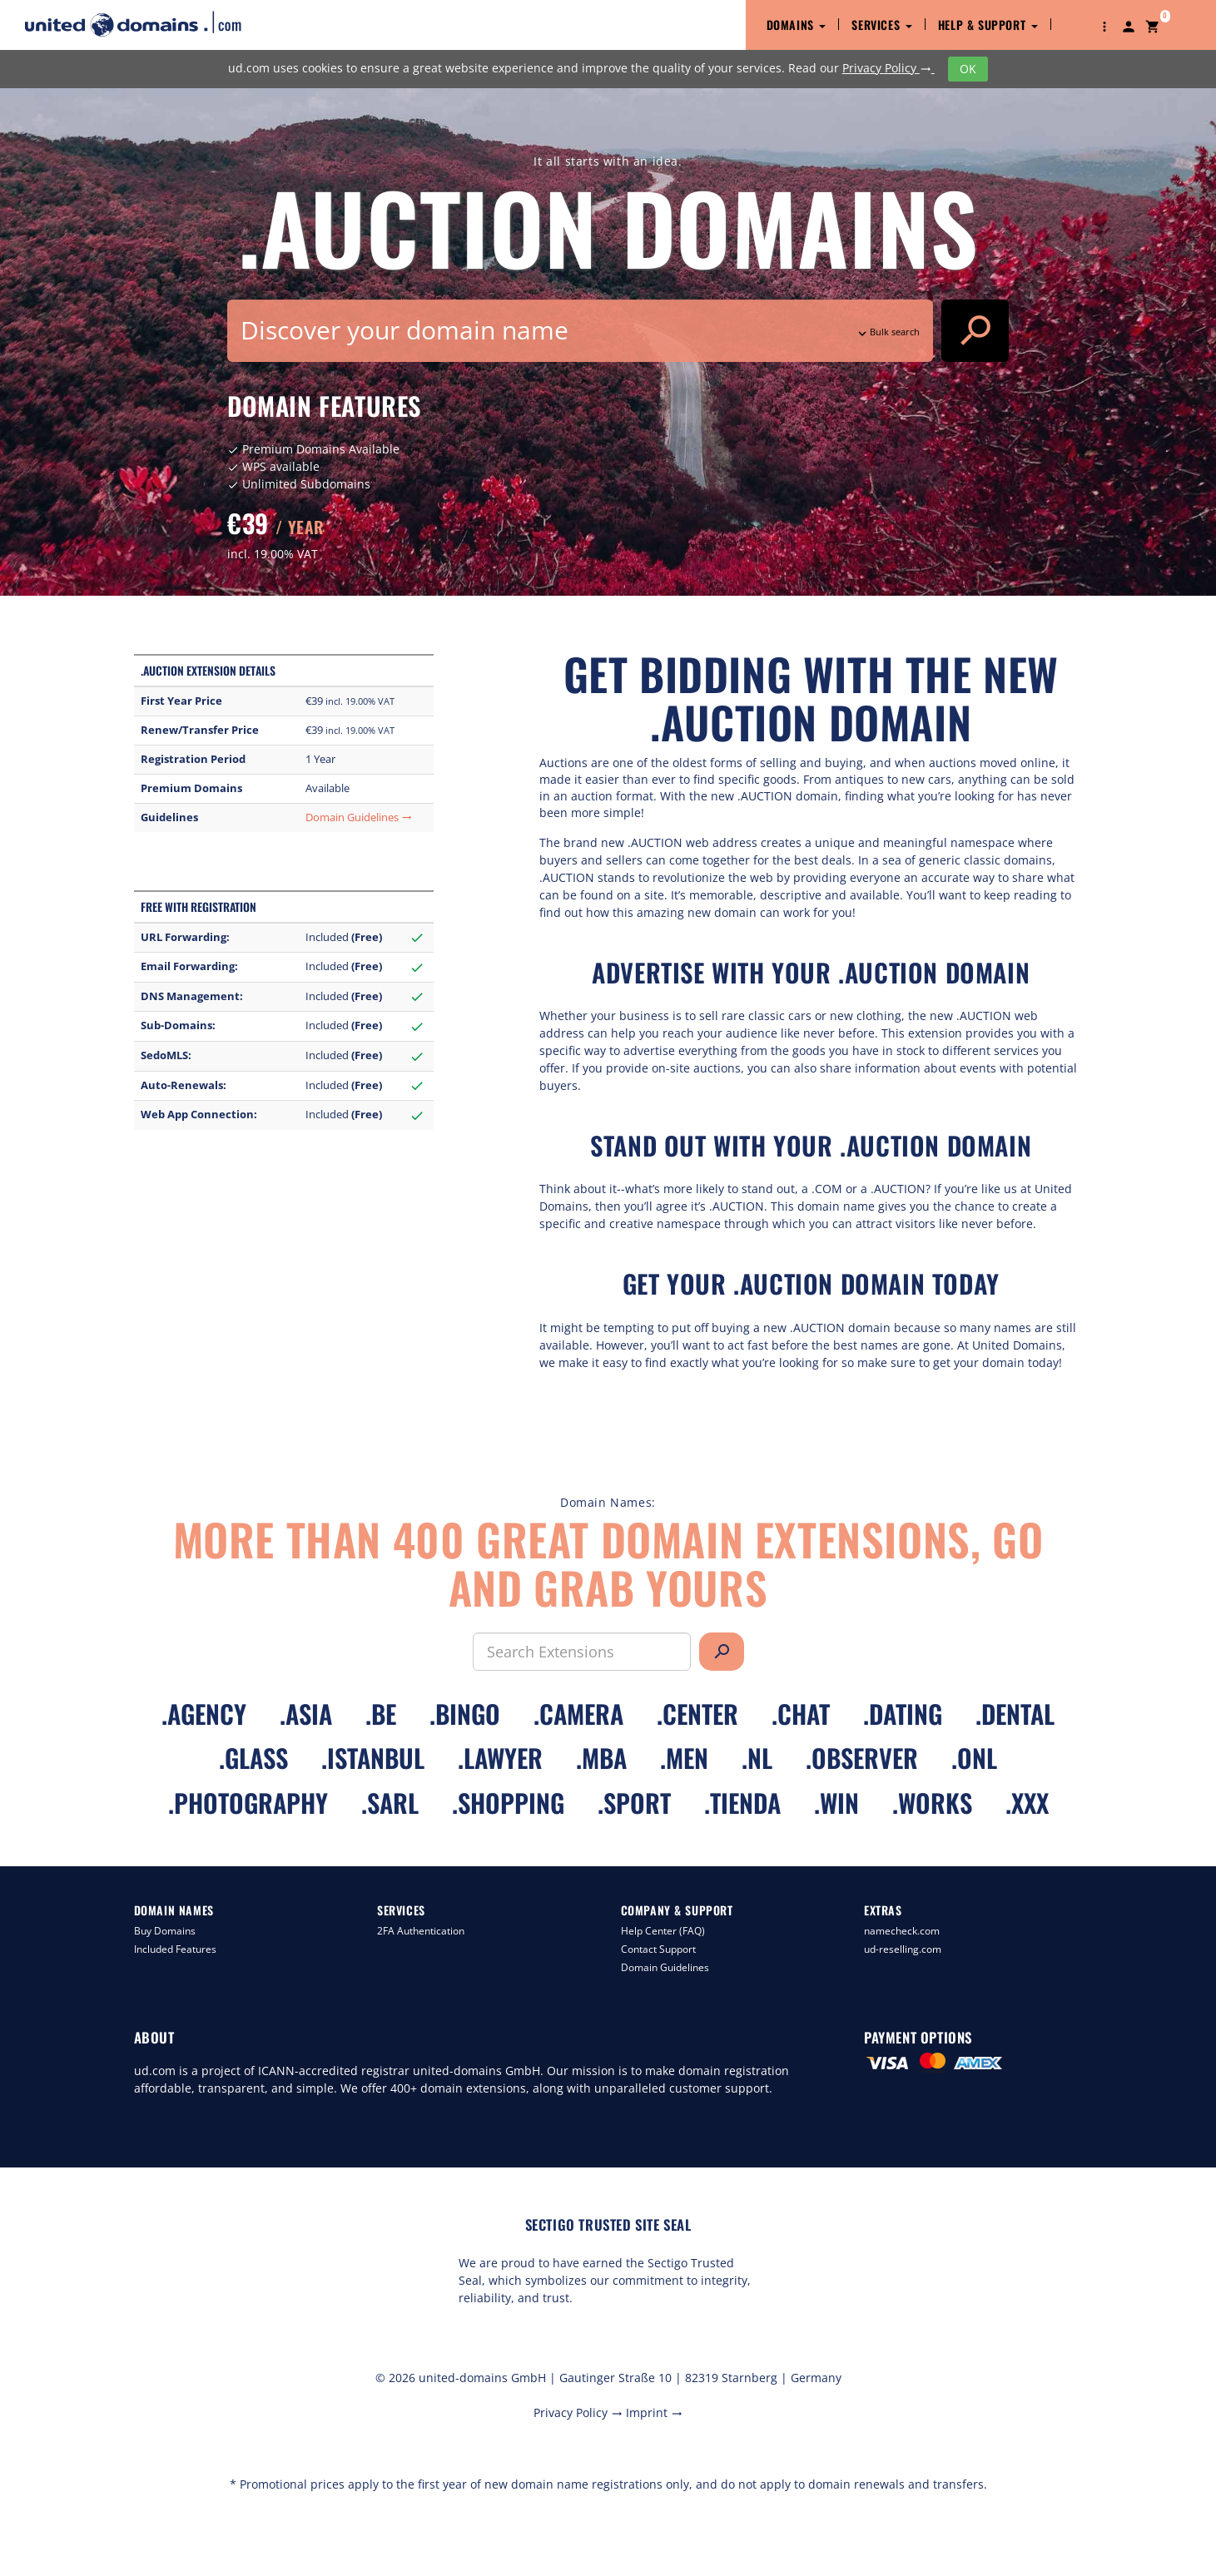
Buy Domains (165, 1931)
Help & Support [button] (988, 24)
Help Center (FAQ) (663, 1931)
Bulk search (887, 331)
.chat (801, 1713)
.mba (601, 1757)
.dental (1015, 1713)
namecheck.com (902, 1931)
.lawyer (500, 1757)
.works (932, 1802)
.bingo (464, 1713)
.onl (974, 1757)
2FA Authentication (420, 1931)
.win (836, 1802)
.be (380, 1713)
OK (968, 69)
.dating (902, 1713)
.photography (248, 1802)
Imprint (654, 2412)
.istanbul (372, 1757)
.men (684, 1757)
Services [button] (881, 24)
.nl (757, 1757)
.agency (203, 1713)
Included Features (175, 1949)
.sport (634, 1802)
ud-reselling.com (902, 1949)
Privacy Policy (888, 68)
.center (697, 1713)
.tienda (742, 1802)
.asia (306, 1713)
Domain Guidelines (358, 817)
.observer (862, 1757)
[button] (1104, 25)
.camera (578, 1713)
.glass (253, 1757)
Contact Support (658, 1949)
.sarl (390, 1802)
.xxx (1027, 1802)
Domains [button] (796, 24)
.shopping (508, 1802)
